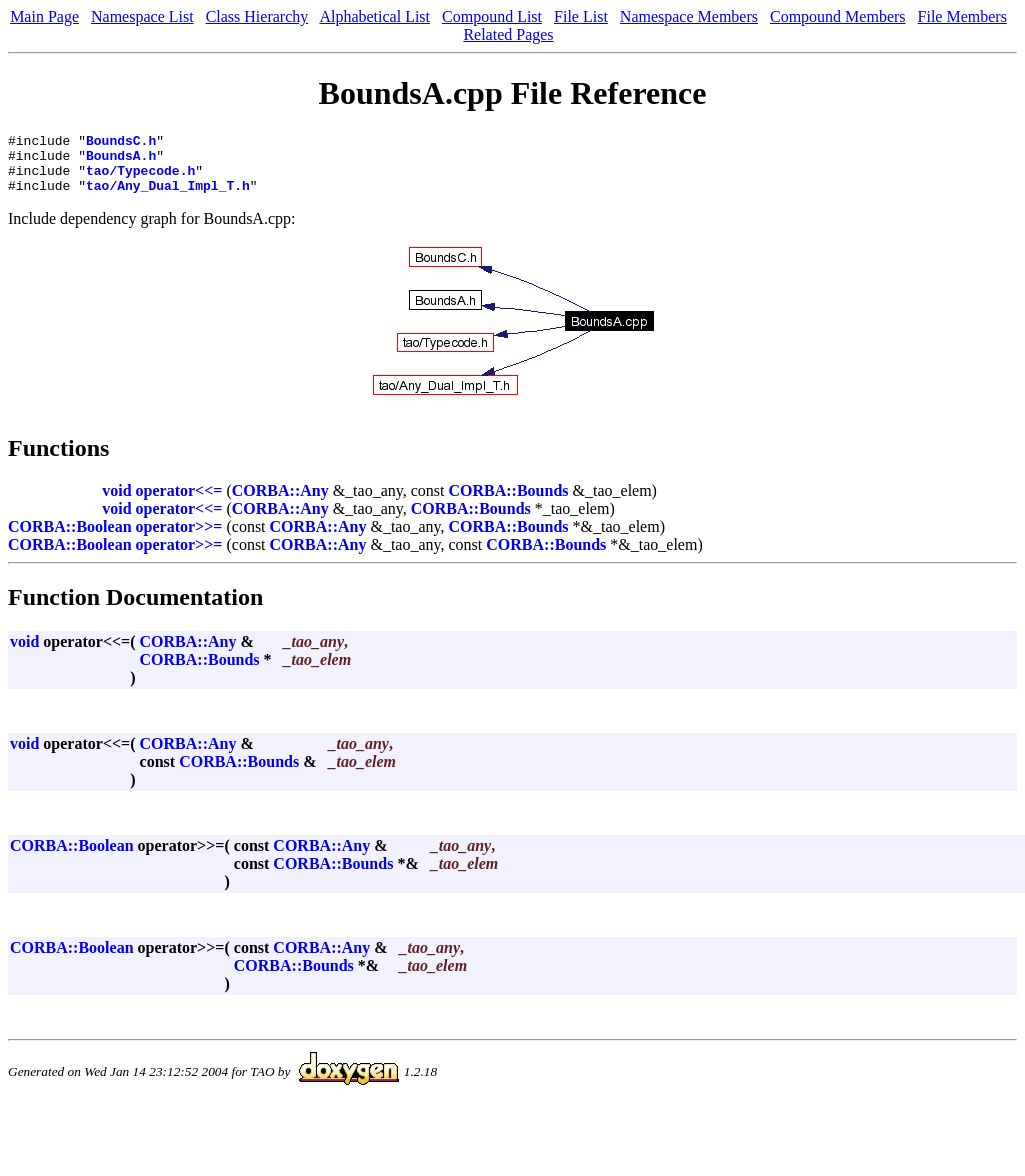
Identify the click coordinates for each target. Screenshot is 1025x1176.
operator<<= (179, 502)
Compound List (492, 16)
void (116, 502)
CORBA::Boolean (70, 538)
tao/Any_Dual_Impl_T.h (168, 197)
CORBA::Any (280, 502)
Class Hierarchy (257, 16)
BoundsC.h (121, 143)
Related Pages (508, 34)
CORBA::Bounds (509, 502)
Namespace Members (689, 16)
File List (581, 16)
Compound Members (838, 16)
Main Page (44, 16)
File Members (962, 16)
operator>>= (179, 538)
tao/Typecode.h (140, 179)
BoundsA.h (121, 161)
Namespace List (142, 16)
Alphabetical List (374, 16)
